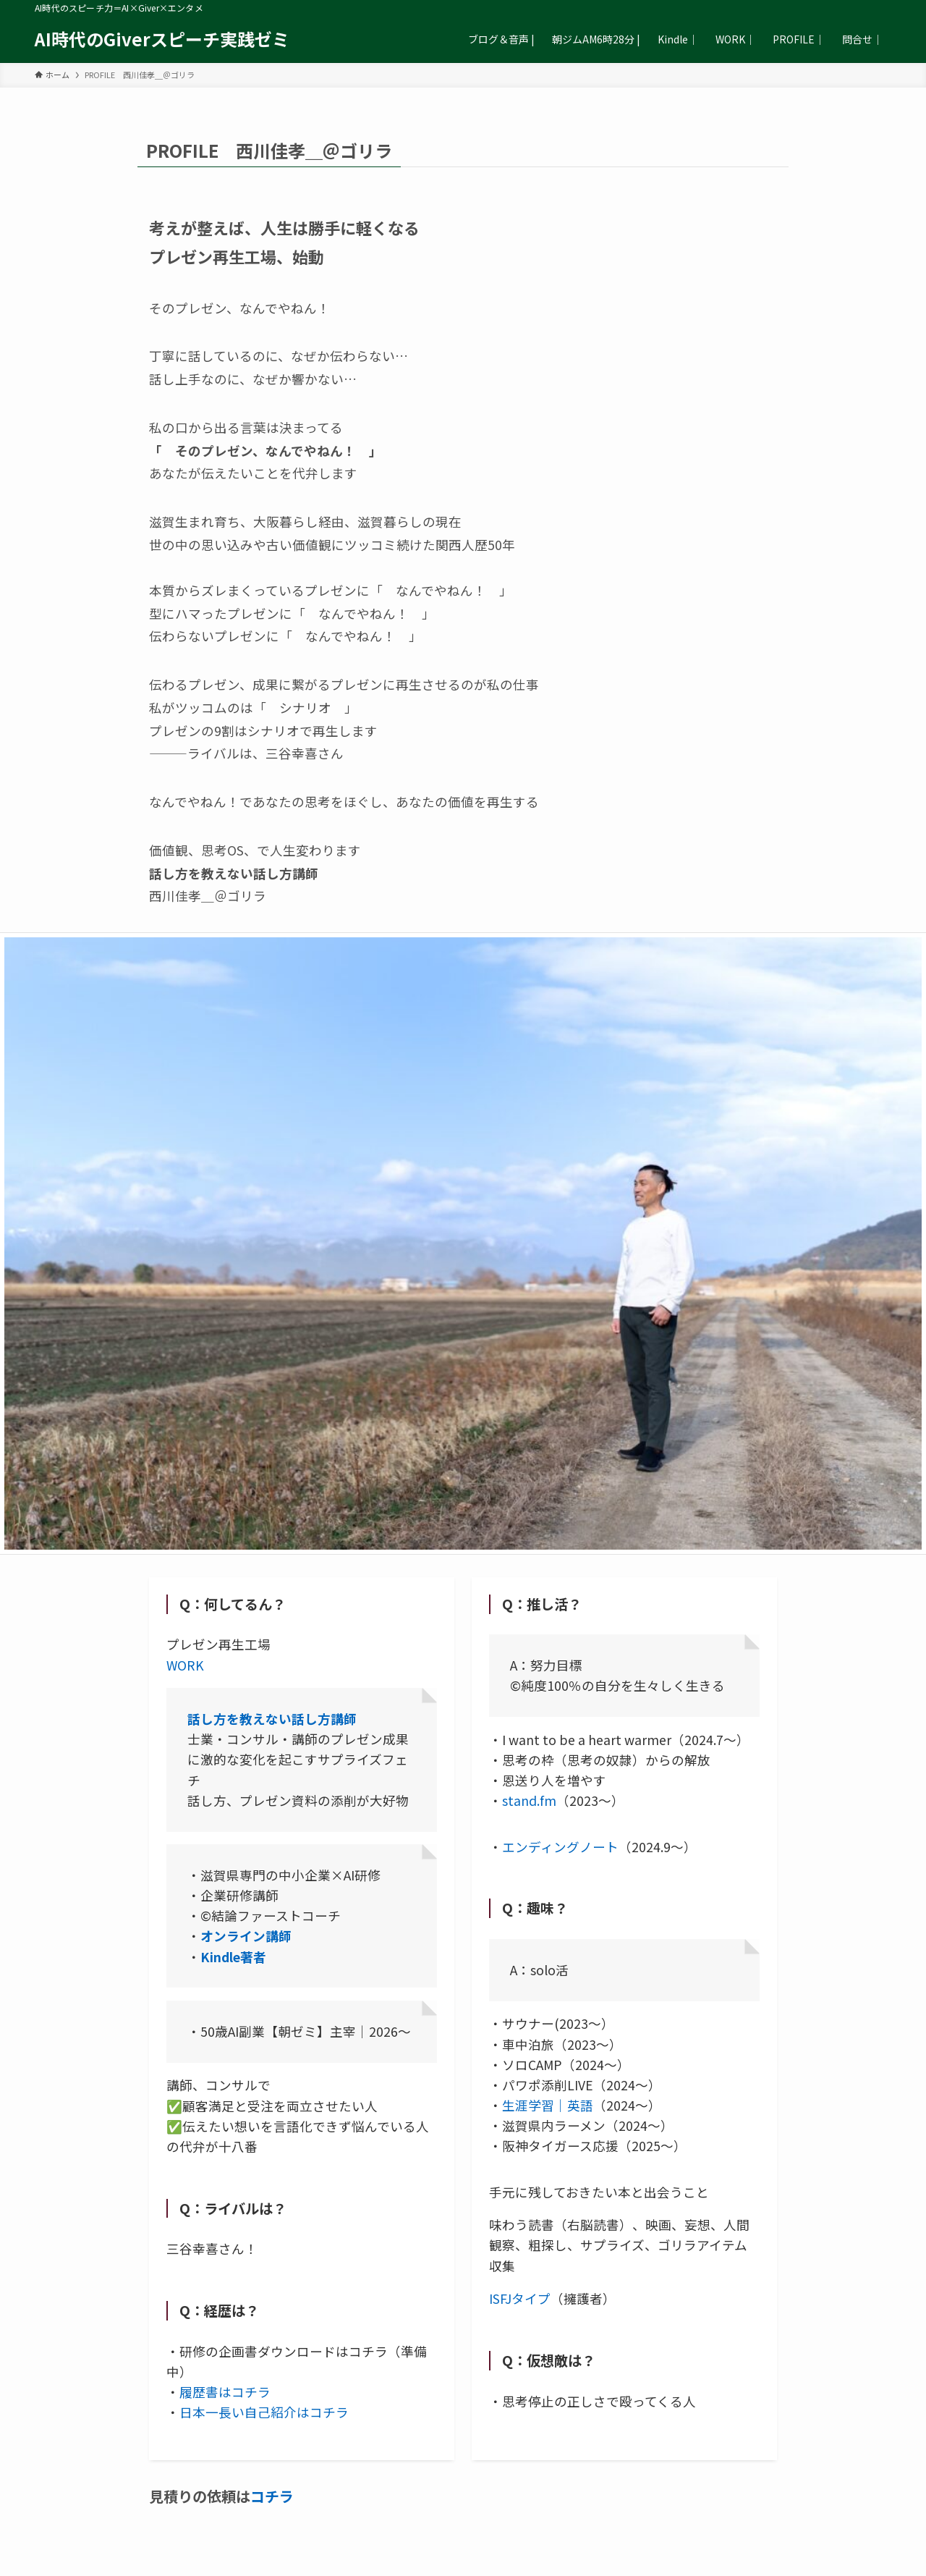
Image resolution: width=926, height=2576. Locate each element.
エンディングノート (560, 1847)
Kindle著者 (233, 1957)
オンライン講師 (246, 1936)
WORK (185, 1665)
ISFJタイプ (520, 2298)
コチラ (272, 2496)
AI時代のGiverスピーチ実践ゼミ (162, 39)
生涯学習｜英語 (547, 2105)
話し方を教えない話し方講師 (272, 1719)
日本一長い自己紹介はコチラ (264, 2412)
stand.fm (529, 1800)
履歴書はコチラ (225, 2392)
